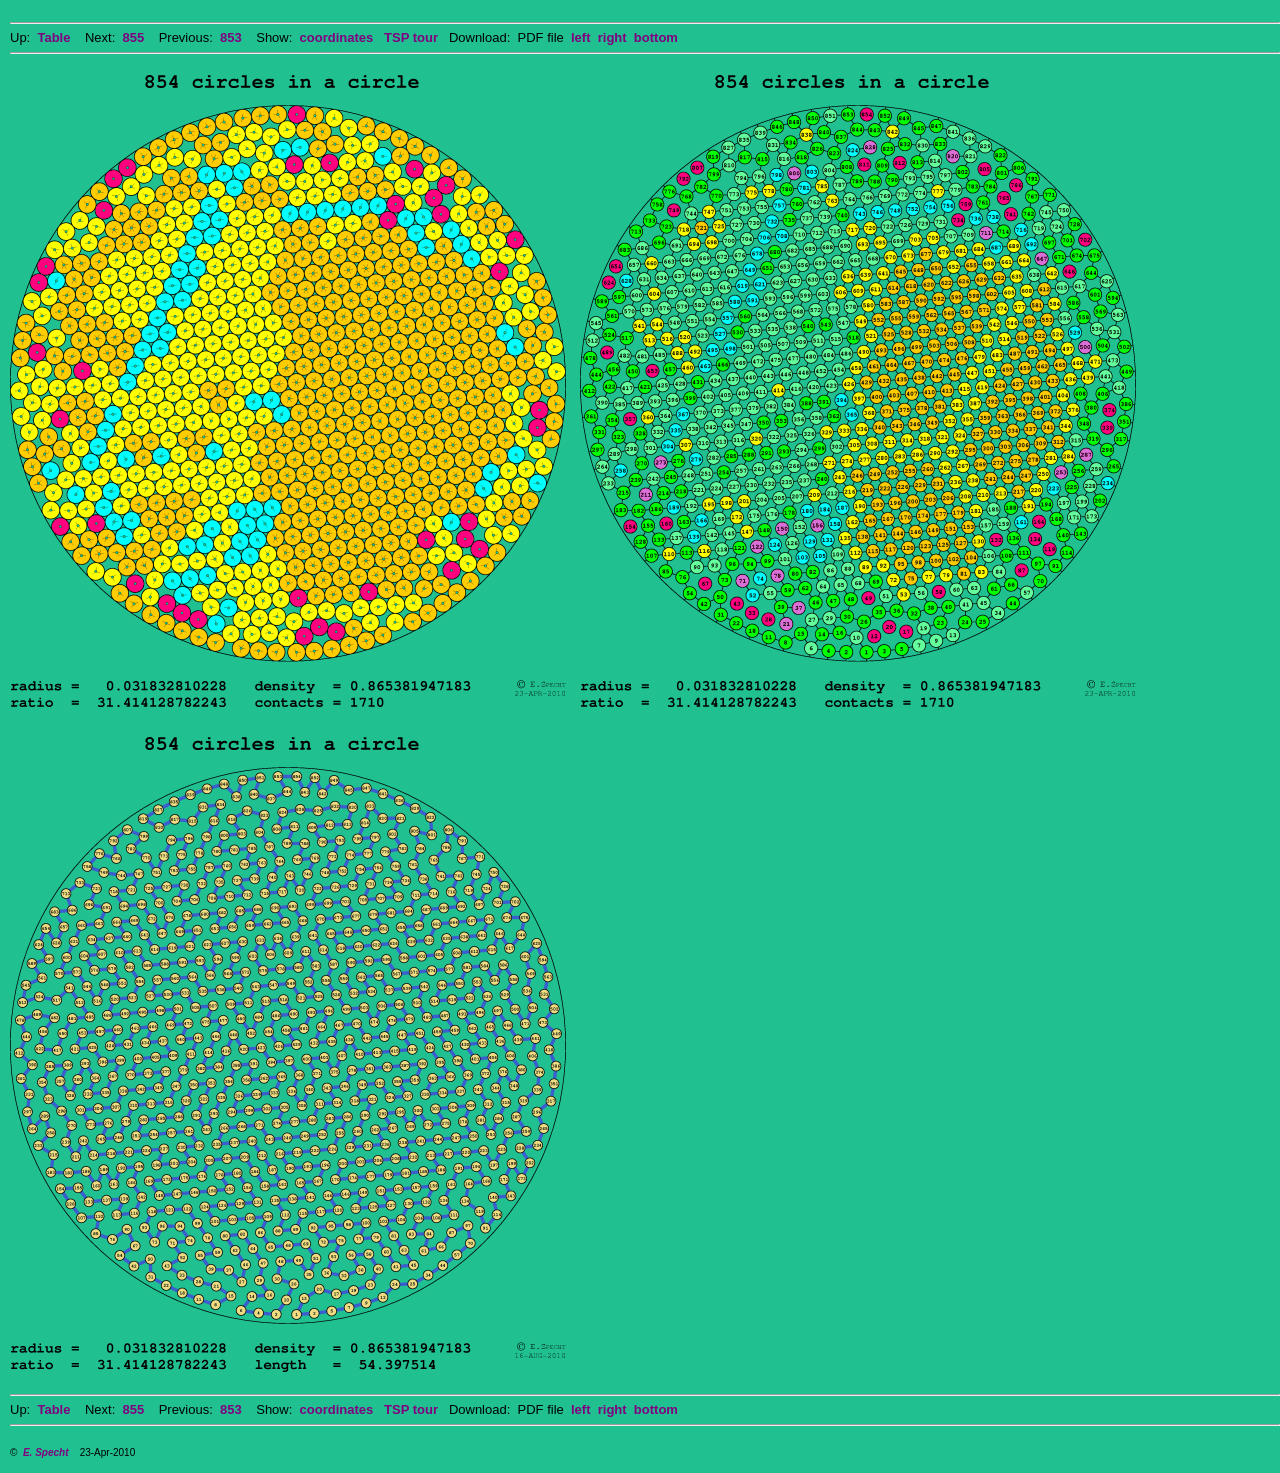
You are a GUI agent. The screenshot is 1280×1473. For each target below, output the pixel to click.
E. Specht (46, 1452)
